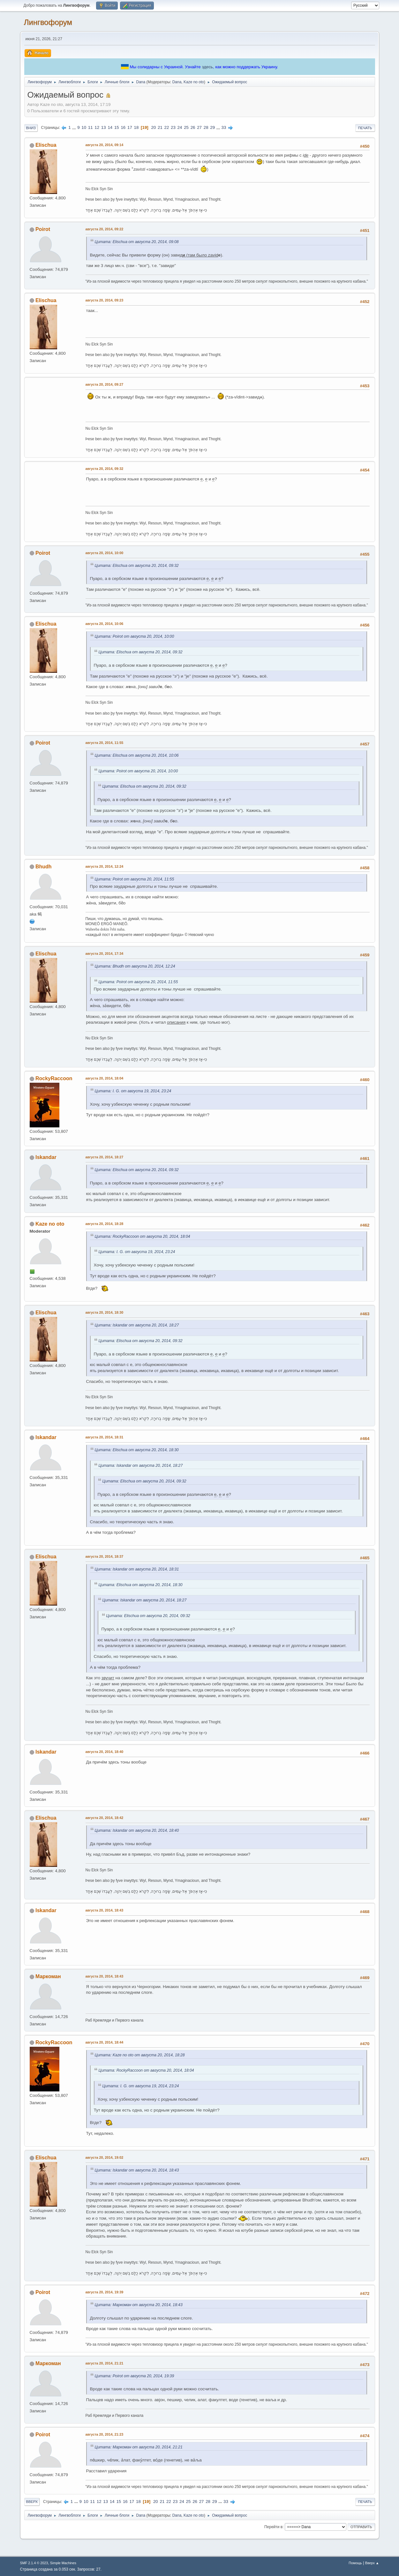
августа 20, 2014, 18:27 (105, 1157)
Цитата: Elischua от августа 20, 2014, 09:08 (137, 242)
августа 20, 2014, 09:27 (105, 384)
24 (179, 127)
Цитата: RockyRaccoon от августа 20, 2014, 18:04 (142, 1236)
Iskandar (45, 1157)
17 (129, 127)
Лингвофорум (48, 22)
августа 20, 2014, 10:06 (105, 624)
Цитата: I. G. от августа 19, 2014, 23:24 (133, 1091)
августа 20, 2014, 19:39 (105, 2292)
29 (212, 127)
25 (186, 127)
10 (83, 127)
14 (110, 127)
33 (224, 127)
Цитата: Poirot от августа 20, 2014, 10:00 (134, 636)
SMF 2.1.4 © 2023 (34, 2563)
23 (173, 127)
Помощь (355, 2563)
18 (136, 127)
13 (103, 127)
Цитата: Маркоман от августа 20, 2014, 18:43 (139, 2305)
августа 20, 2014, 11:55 (105, 743)
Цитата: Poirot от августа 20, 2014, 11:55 (134, 879)
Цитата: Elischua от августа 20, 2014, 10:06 (137, 755)
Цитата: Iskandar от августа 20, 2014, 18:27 (137, 1325)
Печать (365, 128)
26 (193, 127)
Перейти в (273, 2527)
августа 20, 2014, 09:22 (105, 229)
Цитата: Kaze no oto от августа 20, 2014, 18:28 (140, 2055)
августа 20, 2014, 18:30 (105, 1312)
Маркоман (48, 1976)
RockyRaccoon (53, 1078)
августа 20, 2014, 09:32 (105, 469)
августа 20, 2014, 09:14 (105, 145)
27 (199, 127)
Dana (177, 82)
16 (123, 127)
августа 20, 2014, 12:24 (105, 866)
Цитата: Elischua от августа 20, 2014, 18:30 (137, 1450)
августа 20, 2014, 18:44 (105, 2042)
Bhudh (43, 866)
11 (90, 127)
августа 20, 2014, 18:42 (105, 1818)
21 (160, 127)
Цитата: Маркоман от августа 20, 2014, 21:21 (139, 2447)
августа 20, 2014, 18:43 (105, 1910)
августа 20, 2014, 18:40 (105, 1752)
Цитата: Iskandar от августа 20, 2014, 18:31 (137, 1569)
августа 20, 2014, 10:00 (105, 553)
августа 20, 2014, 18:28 (105, 1224)
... (74, 127)
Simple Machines (63, 2563)
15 (116, 127)
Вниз (31, 128)
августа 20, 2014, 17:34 (105, 953)
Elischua (45, 145)
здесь (207, 66)
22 (166, 127)
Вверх (32, 2502)
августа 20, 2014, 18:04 (105, 1078)
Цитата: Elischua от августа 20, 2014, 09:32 (137, 565)
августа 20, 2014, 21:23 (105, 2434)
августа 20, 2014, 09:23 (105, 300)
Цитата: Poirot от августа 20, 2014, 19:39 (134, 2376)
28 (206, 127)
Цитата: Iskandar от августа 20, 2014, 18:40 (137, 1830)
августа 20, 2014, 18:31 (105, 1437)
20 (153, 127)
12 (96, 127)
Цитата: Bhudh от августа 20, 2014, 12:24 (135, 966)
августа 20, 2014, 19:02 (105, 2157)
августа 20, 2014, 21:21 (105, 2363)
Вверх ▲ (372, 2563)
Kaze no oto (194, 82)
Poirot (42, 229)
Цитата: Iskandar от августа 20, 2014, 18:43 (137, 2170)
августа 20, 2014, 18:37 (105, 1556)
